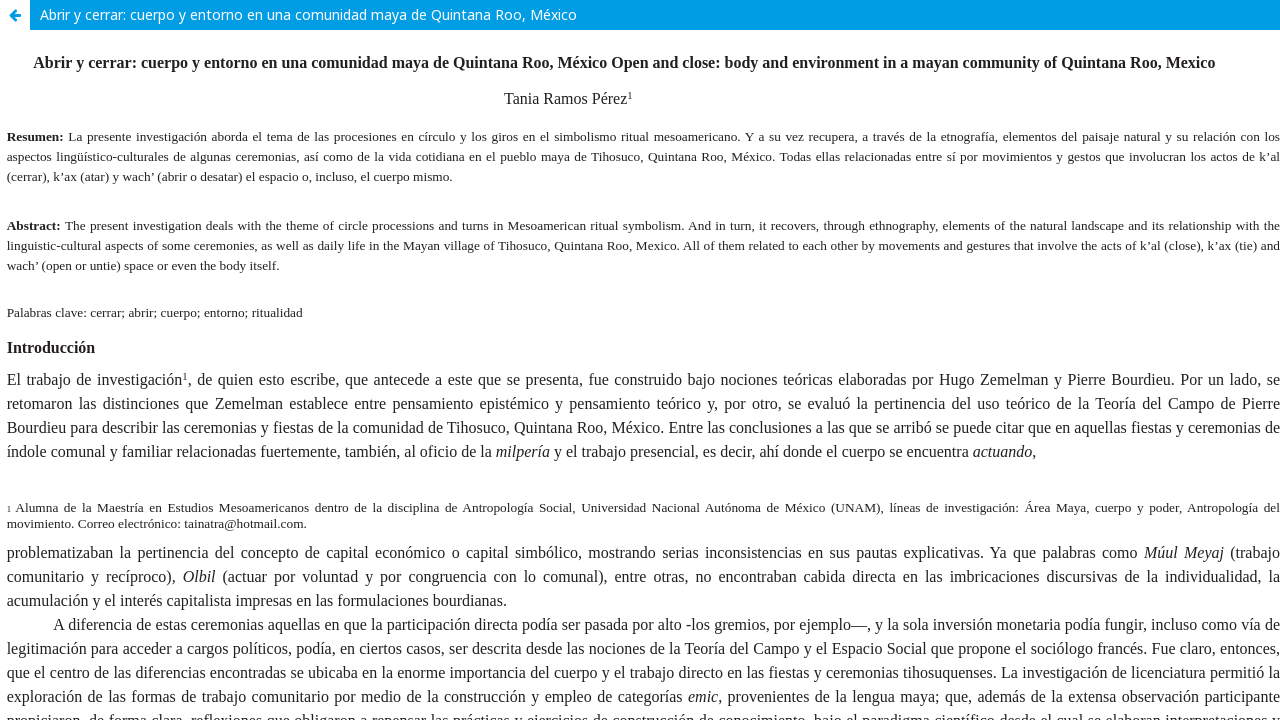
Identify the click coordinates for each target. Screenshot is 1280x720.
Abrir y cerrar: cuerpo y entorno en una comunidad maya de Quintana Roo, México (308, 14)
